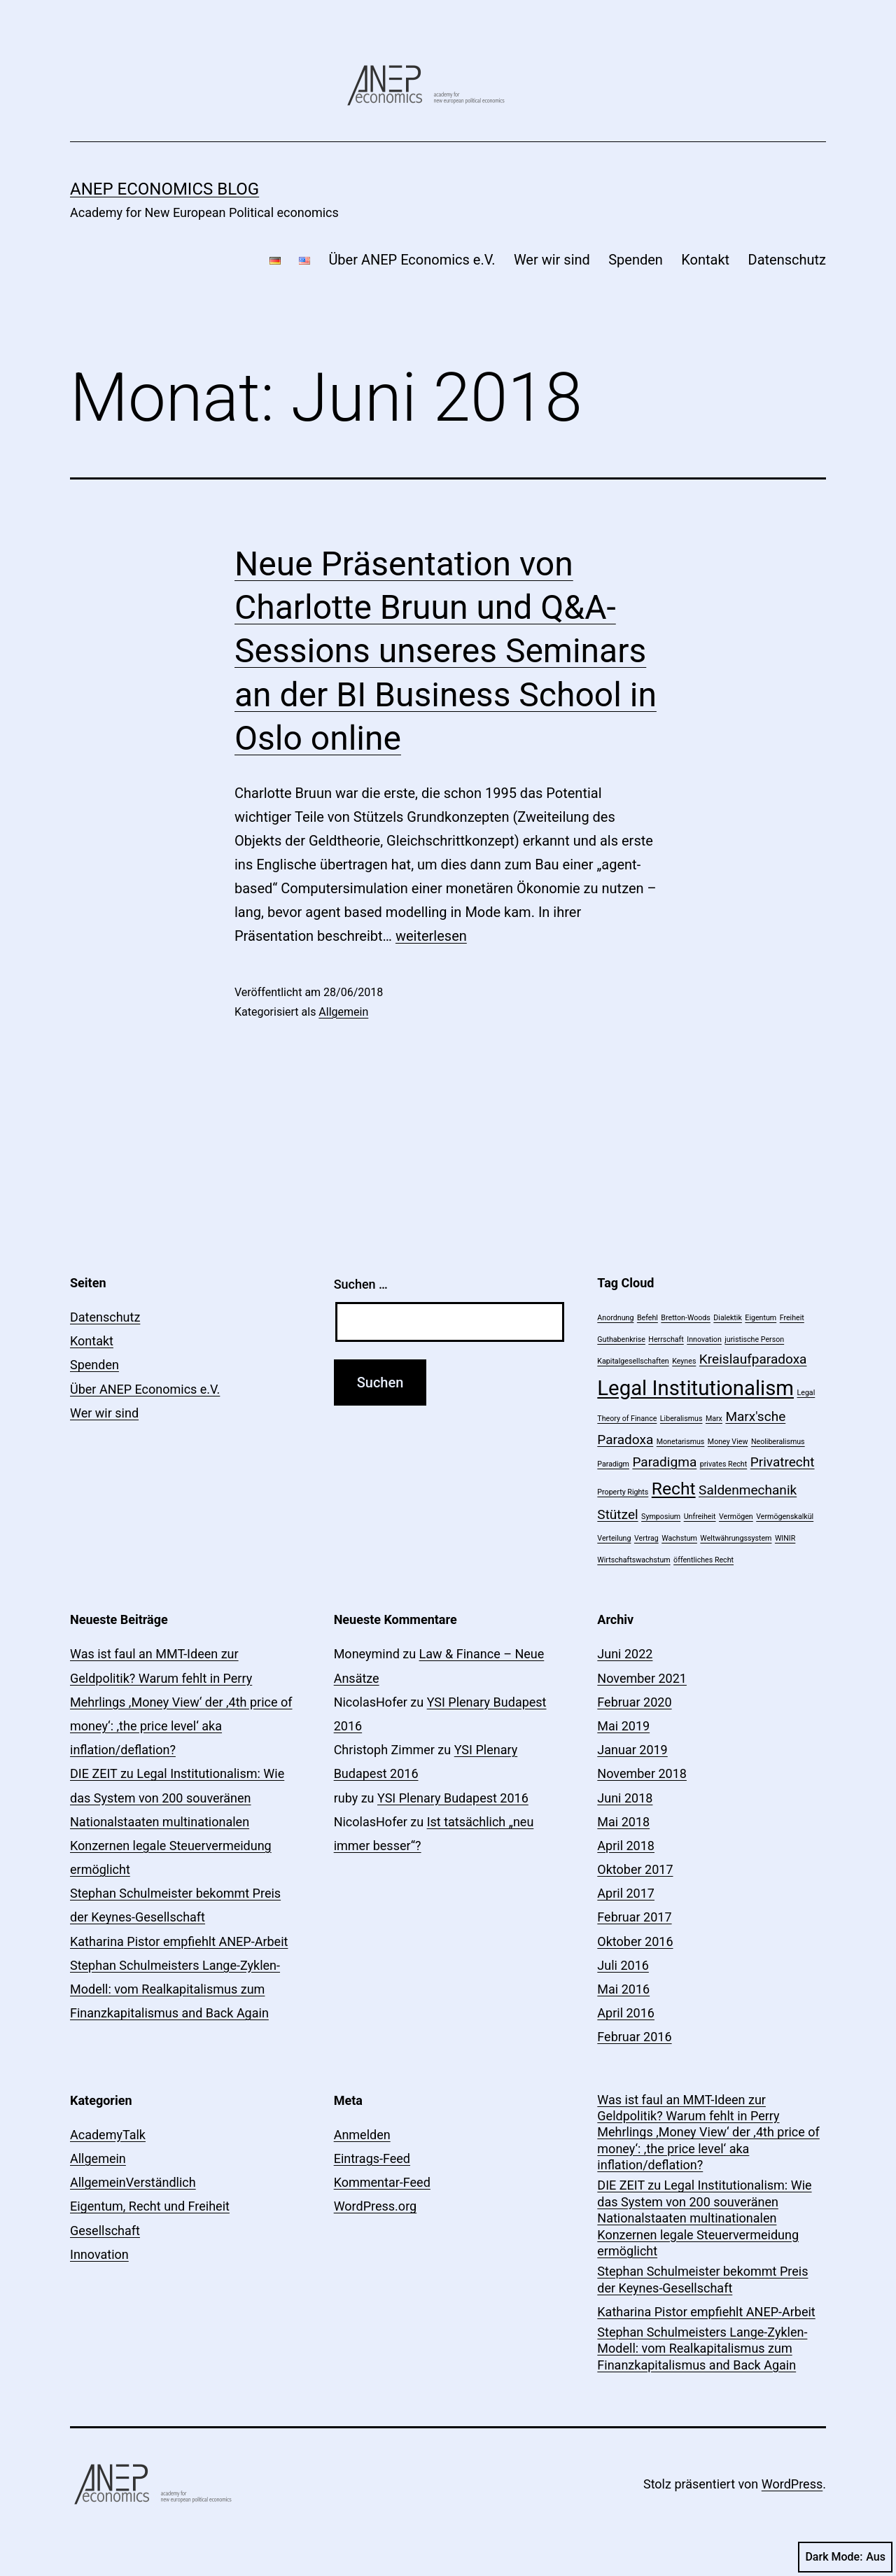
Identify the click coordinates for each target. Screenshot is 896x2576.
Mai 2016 (623, 1989)
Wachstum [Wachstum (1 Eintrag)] (679, 1538)
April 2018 (625, 1845)
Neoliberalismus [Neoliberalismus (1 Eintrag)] (778, 1441)
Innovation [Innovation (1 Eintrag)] (704, 1339)
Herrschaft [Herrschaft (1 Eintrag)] (665, 1339)
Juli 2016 (623, 1965)
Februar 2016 (634, 2036)
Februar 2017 (634, 1917)
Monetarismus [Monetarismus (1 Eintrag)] (681, 1441)
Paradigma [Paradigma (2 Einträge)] (664, 1462)
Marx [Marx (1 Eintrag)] (714, 1418)
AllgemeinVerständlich (133, 2182)
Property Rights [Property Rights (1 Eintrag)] (622, 1492)
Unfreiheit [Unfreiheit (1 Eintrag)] (700, 1516)
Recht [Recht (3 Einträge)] (674, 1488)
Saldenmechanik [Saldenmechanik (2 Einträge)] (748, 1490)
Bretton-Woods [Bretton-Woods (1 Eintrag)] (685, 1317)
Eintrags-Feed (372, 2158)
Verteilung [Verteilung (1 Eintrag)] (614, 1538)
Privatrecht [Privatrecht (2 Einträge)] (782, 1462)
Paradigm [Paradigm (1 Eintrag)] (613, 1464)
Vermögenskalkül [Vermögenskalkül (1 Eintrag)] (784, 1516)
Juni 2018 (624, 1798)
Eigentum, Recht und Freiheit (150, 2206)
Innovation (99, 2254)
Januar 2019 (632, 1749)
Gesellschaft (105, 2230)
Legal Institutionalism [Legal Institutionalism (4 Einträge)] (695, 1388)
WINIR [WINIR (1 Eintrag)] (785, 1538)
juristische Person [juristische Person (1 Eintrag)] (754, 1339)
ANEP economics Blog (164, 189)
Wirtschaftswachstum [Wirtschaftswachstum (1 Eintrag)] (633, 1559)
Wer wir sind (552, 259)
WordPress (792, 2484)
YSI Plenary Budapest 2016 (452, 1798)
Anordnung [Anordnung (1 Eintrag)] (615, 1317)
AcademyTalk (108, 2134)
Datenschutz (787, 259)
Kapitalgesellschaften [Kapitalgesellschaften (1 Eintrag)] (632, 1361)
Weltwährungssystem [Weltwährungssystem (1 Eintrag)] (735, 1538)
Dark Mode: (845, 2557)
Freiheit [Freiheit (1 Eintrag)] (792, 1317)
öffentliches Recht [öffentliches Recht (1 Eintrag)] (703, 1559)
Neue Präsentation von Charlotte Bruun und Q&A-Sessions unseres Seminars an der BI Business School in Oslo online (445, 651)
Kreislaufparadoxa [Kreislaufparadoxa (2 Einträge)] (753, 1359)
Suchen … (361, 1284)
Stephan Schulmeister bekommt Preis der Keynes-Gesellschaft (702, 2279)
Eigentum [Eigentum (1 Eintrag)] (760, 1317)
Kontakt (705, 259)
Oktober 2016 (635, 1941)
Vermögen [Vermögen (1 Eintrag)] (736, 1516)
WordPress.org (375, 2206)
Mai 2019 (623, 1725)
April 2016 (625, 2012)
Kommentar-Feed (382, 2182)
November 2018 (642, 1773)
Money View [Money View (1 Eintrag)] (728, 1441)
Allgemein (343, 1011)
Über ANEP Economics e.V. (411, 259)
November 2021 (642, 1678)
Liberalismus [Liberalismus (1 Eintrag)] (681, 1418)
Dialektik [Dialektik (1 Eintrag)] (727, 1317)
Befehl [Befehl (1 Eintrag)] (647, 1317)
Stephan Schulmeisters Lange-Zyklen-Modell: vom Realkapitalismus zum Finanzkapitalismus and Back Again (175, 1989)
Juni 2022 (624, 1653)
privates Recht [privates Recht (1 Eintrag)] (724, 1464)
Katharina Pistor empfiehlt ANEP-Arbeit (179, 1941)
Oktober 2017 (635, 1869)
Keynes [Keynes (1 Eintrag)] (684, 1361)
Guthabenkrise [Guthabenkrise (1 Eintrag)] (621, 1339)
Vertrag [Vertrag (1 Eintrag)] (646, 1538)
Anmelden (362, 2134)
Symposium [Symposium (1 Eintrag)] (660, 1516)
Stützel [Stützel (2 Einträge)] (617, 1514)
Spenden (635, 259)
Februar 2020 (634, 1702)
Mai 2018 (623, 1821)
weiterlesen (431, 935)
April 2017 (625, 1893)
